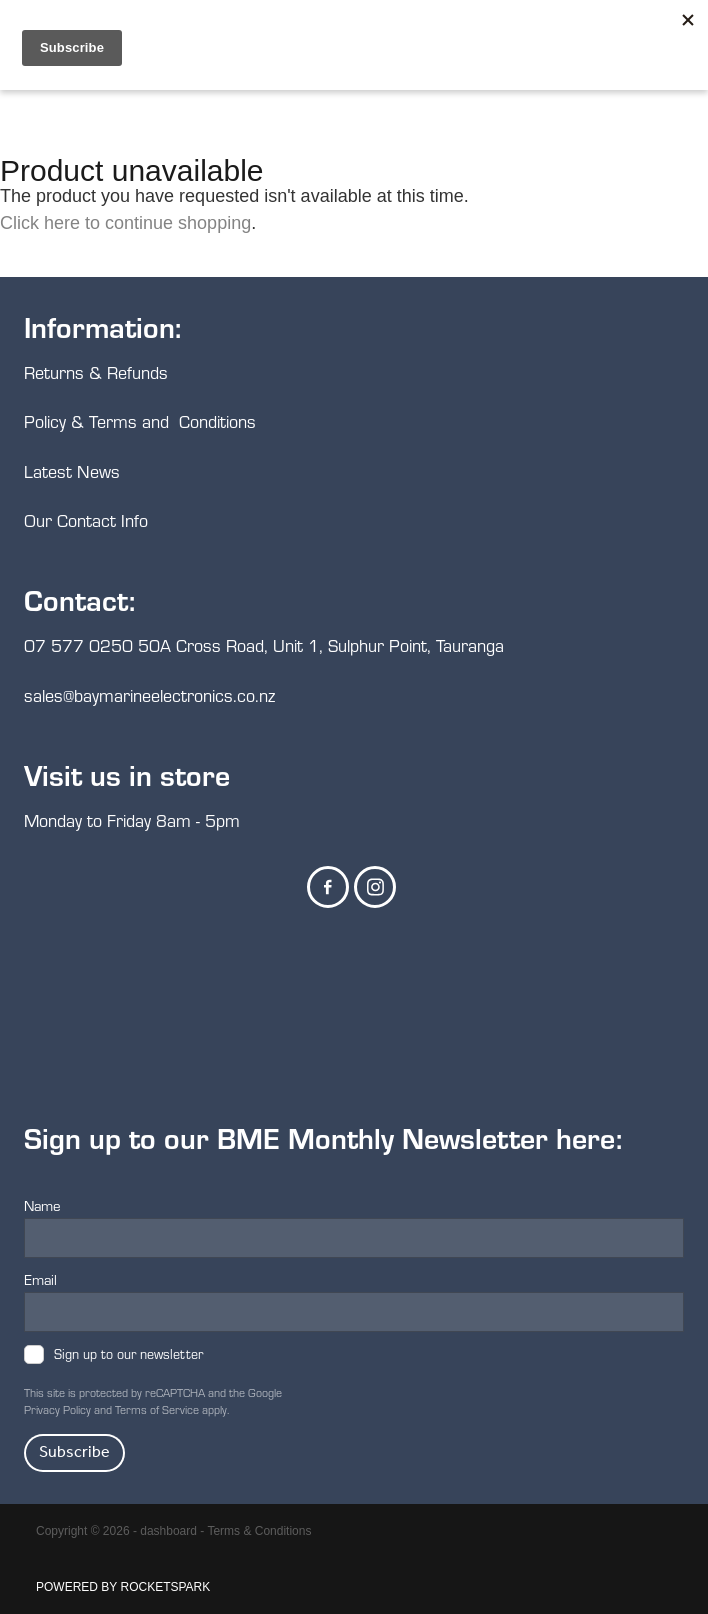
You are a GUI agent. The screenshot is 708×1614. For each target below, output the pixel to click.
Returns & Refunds (98, 372)
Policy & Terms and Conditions (140, 421)
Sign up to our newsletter (128, 1354)
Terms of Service (157, 1409)
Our (40, 520)
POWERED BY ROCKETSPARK (123, 1587)
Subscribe (74, 1452)
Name (42, 1205)
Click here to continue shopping (125, 223)
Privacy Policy (57, 1409)
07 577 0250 (78, 645)
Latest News (72, 471)
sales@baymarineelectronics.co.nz (149, 695)
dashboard (168, 1531)
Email (40, 1279)
